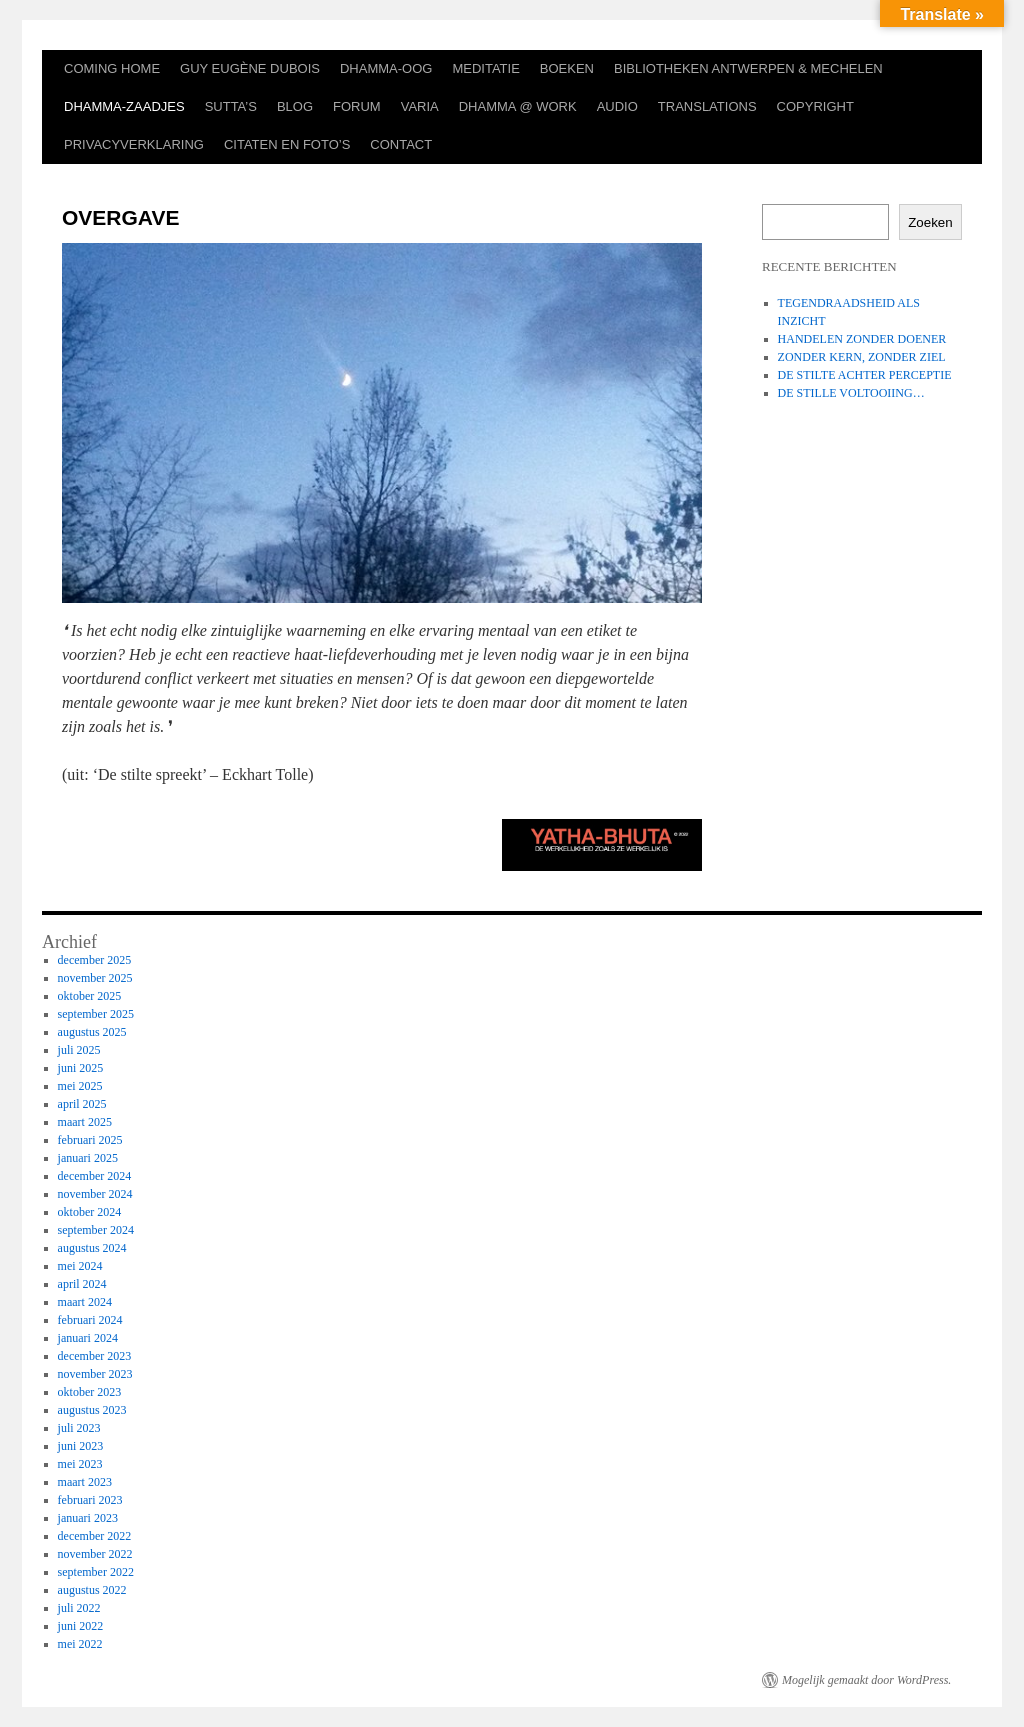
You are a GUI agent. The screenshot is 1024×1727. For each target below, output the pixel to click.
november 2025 (95, 978)
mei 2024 (80, 1266)
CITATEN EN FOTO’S (287, 144)
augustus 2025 (92, 1032)
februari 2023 (90, 1500)
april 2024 (82, 1284)
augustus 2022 (92, 1590)
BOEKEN (567, 68)
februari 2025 (90, 1140)
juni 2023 (81, 1446)
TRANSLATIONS (707, 106)
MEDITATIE (485, 68)
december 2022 (95, 1536)
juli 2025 (79, 1050)
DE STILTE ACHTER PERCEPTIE (865, 375)
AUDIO (617, 106)
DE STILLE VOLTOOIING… (851, 393)
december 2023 (95, 1356)
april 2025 (82, 1104)
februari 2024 (90, 1320)
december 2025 (95, 960)
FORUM (357, 106)
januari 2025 (88, 1158)
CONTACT (401, 144)
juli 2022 (79, 1608)
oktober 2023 (90, 1392)
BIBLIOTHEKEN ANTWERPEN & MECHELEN (748, 68)
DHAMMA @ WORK (518, 106)
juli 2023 (79, 1428)
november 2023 (95, 1374)
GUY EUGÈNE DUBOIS (250, 68)
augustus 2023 (92, 1410)
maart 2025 (85, 1122)
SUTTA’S (231, 106)
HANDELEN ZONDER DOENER (862, 339)
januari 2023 (88, 1518)
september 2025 (96, 1014)
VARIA (420, 106)
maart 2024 (85, 1302)
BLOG (295, 106)
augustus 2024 (92, 1248)
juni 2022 (81, 1626)
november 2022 (95, 1554)
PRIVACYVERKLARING (134, 144)
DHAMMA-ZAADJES (124, 106)
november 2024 (95, 1194)
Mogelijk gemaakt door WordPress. (866, 1680)
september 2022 (96, 1572)
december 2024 (95, 1176)
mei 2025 (80, 1086)
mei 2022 (80, 1644)
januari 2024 (88, 1338)
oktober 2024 (90, 1212)
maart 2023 (85, 1482)
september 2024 (96, 1230)
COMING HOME (112, 68)
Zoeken (930, 222)
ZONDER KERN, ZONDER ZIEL (862, 357)
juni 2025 (81, 1068)
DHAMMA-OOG (386, 68)
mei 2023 (80, 1464)
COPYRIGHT (815, 106)
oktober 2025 (90, 996)
